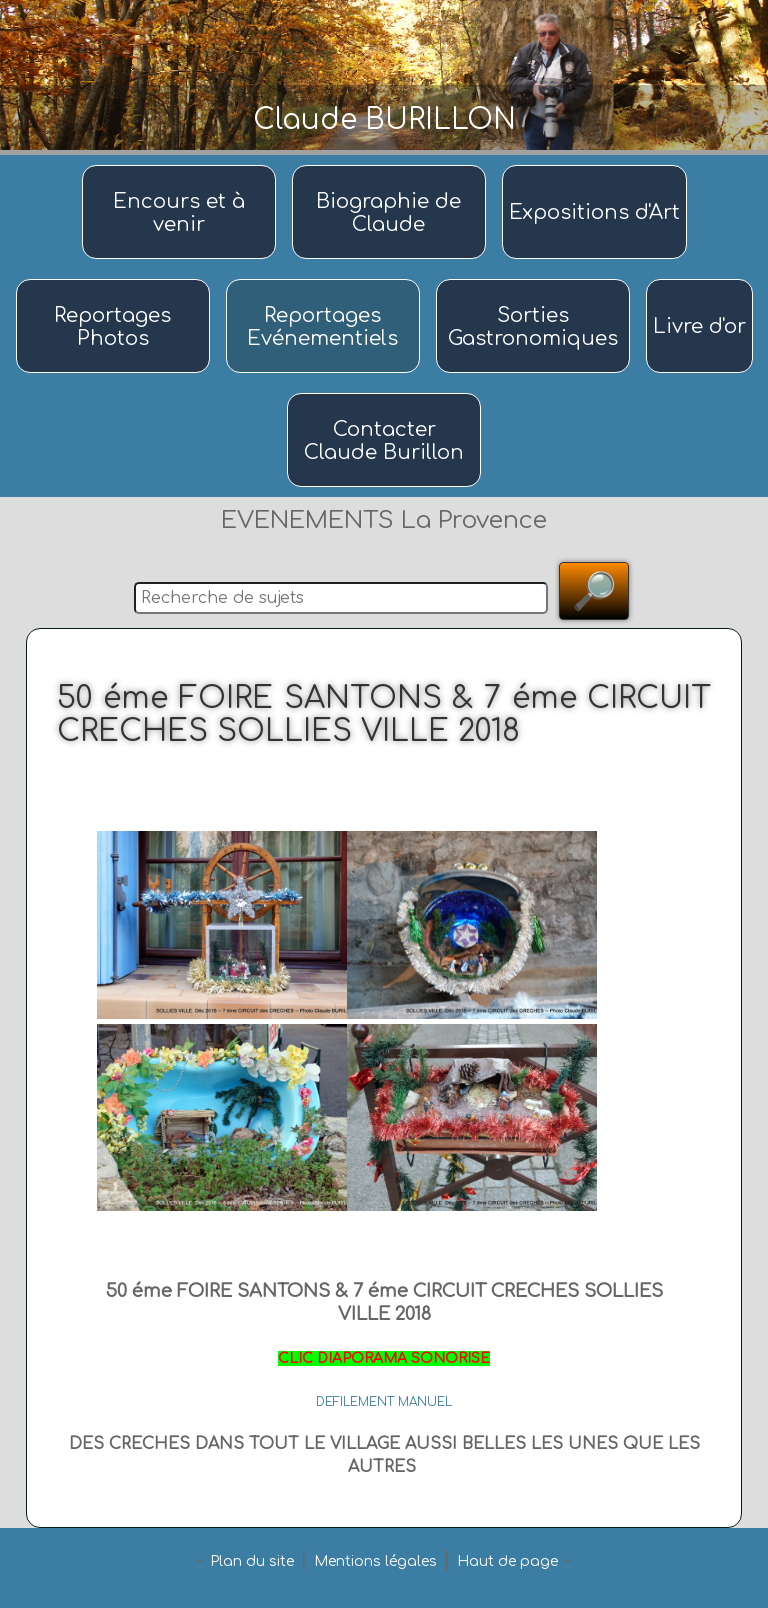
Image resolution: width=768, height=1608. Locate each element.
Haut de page (507, 1561)
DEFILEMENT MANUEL (384, 1402)
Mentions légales (375, 1561)
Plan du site (252, 1561)
